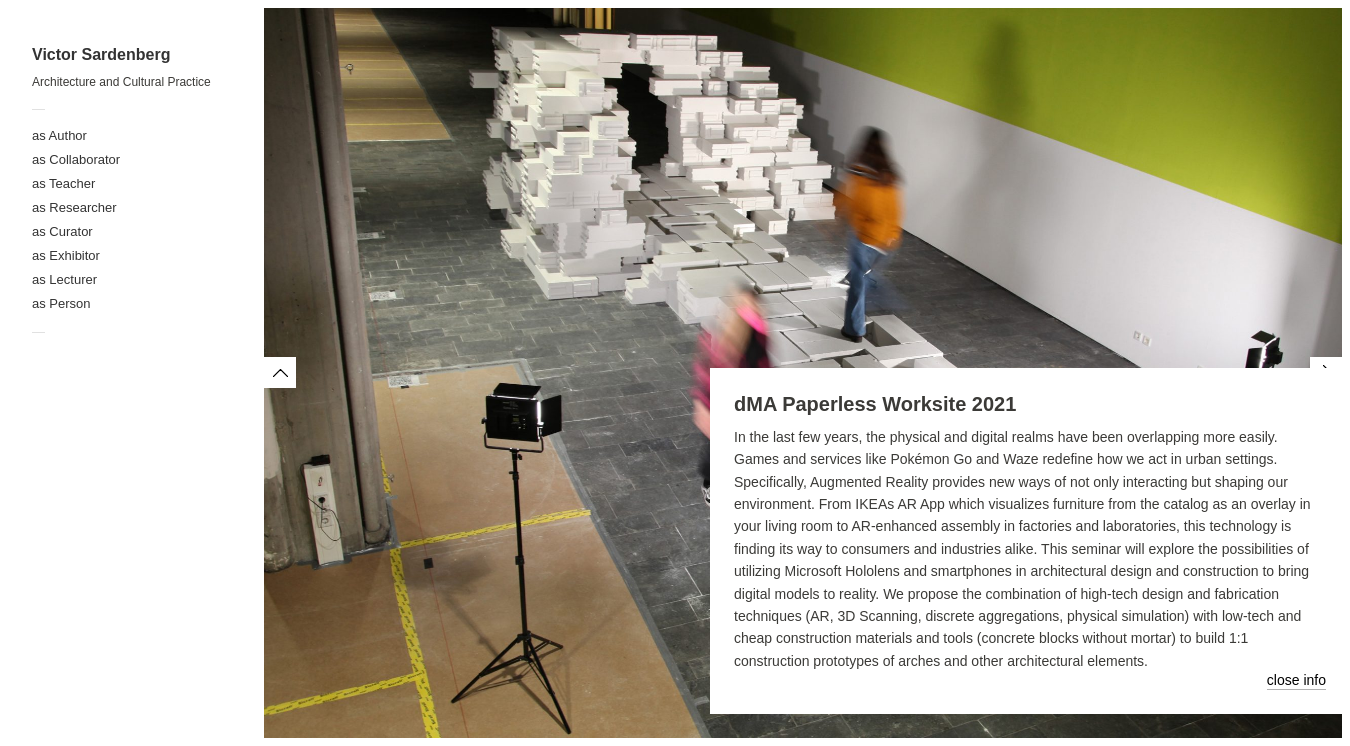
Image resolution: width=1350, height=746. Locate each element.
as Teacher (63, 183)
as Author (59, 135)
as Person (61, 303)
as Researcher (74, 207)
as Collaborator (76, 159)
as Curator (62, 231)
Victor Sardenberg (101, 54)
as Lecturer (64, 279)
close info (1296, 680)
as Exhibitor (66, 255)
